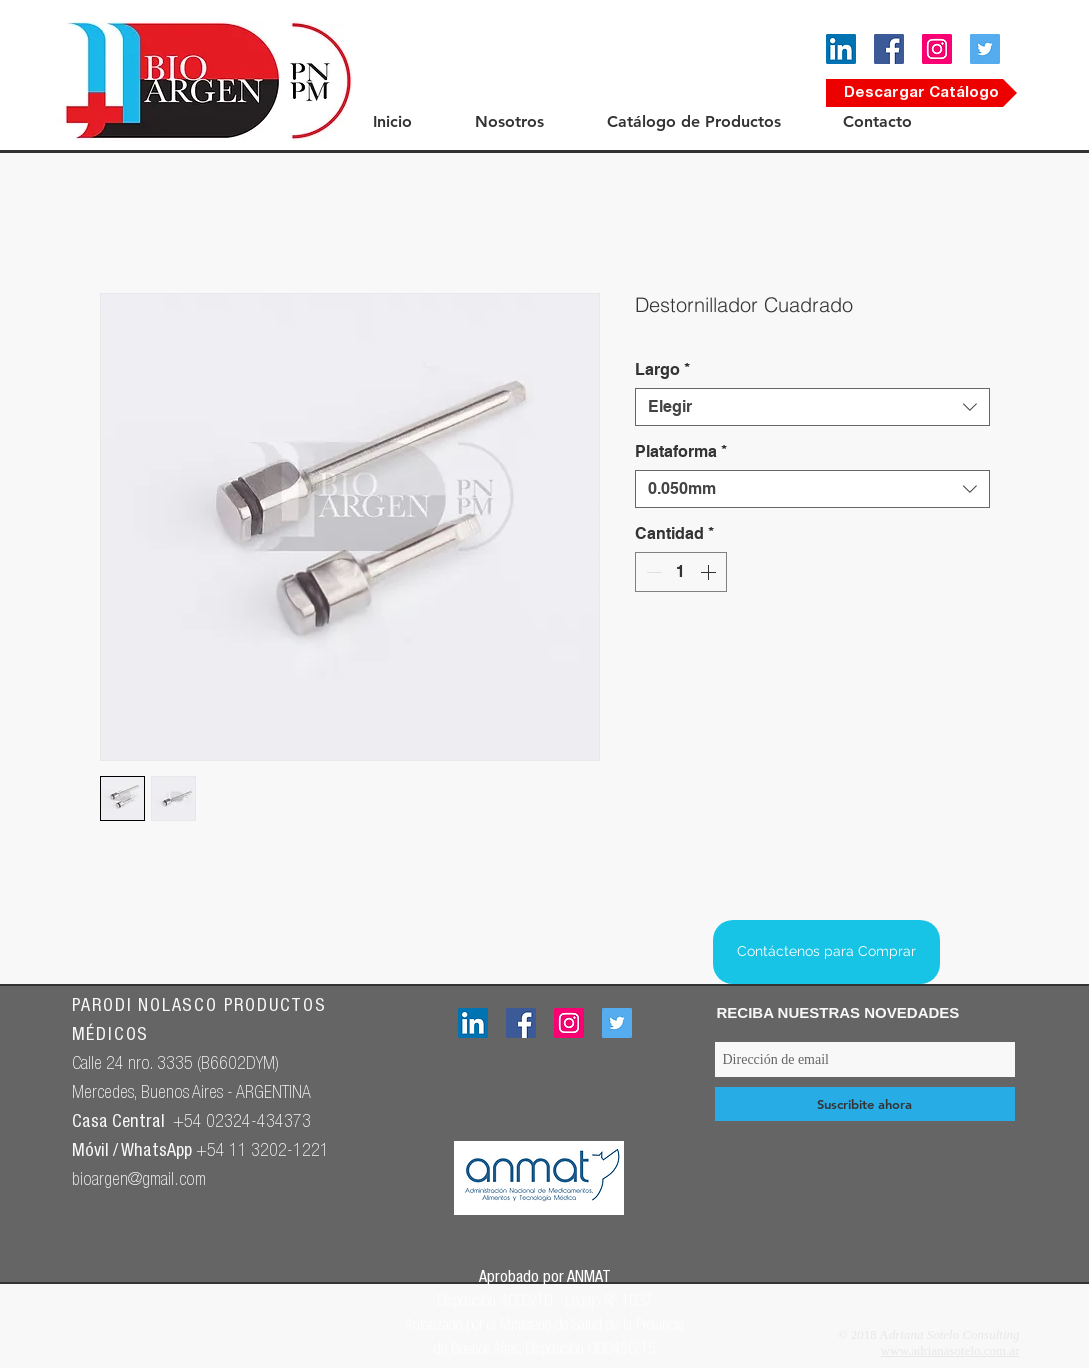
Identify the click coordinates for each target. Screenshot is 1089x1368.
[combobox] (812, 407)
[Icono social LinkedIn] (841, 49)
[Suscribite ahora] (865, 1104)
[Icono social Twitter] (985, 49)
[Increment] (710, 572)
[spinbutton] (681, 572)
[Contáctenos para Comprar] (826, 952)
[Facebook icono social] (889, 49)
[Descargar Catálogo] (921, 93)
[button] (531, 121)
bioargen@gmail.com (139, 1181)
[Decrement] (652, 572)
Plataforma (681, 451)
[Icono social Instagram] (937, 49)
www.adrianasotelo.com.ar (950, 1350)
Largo (662, 369)
